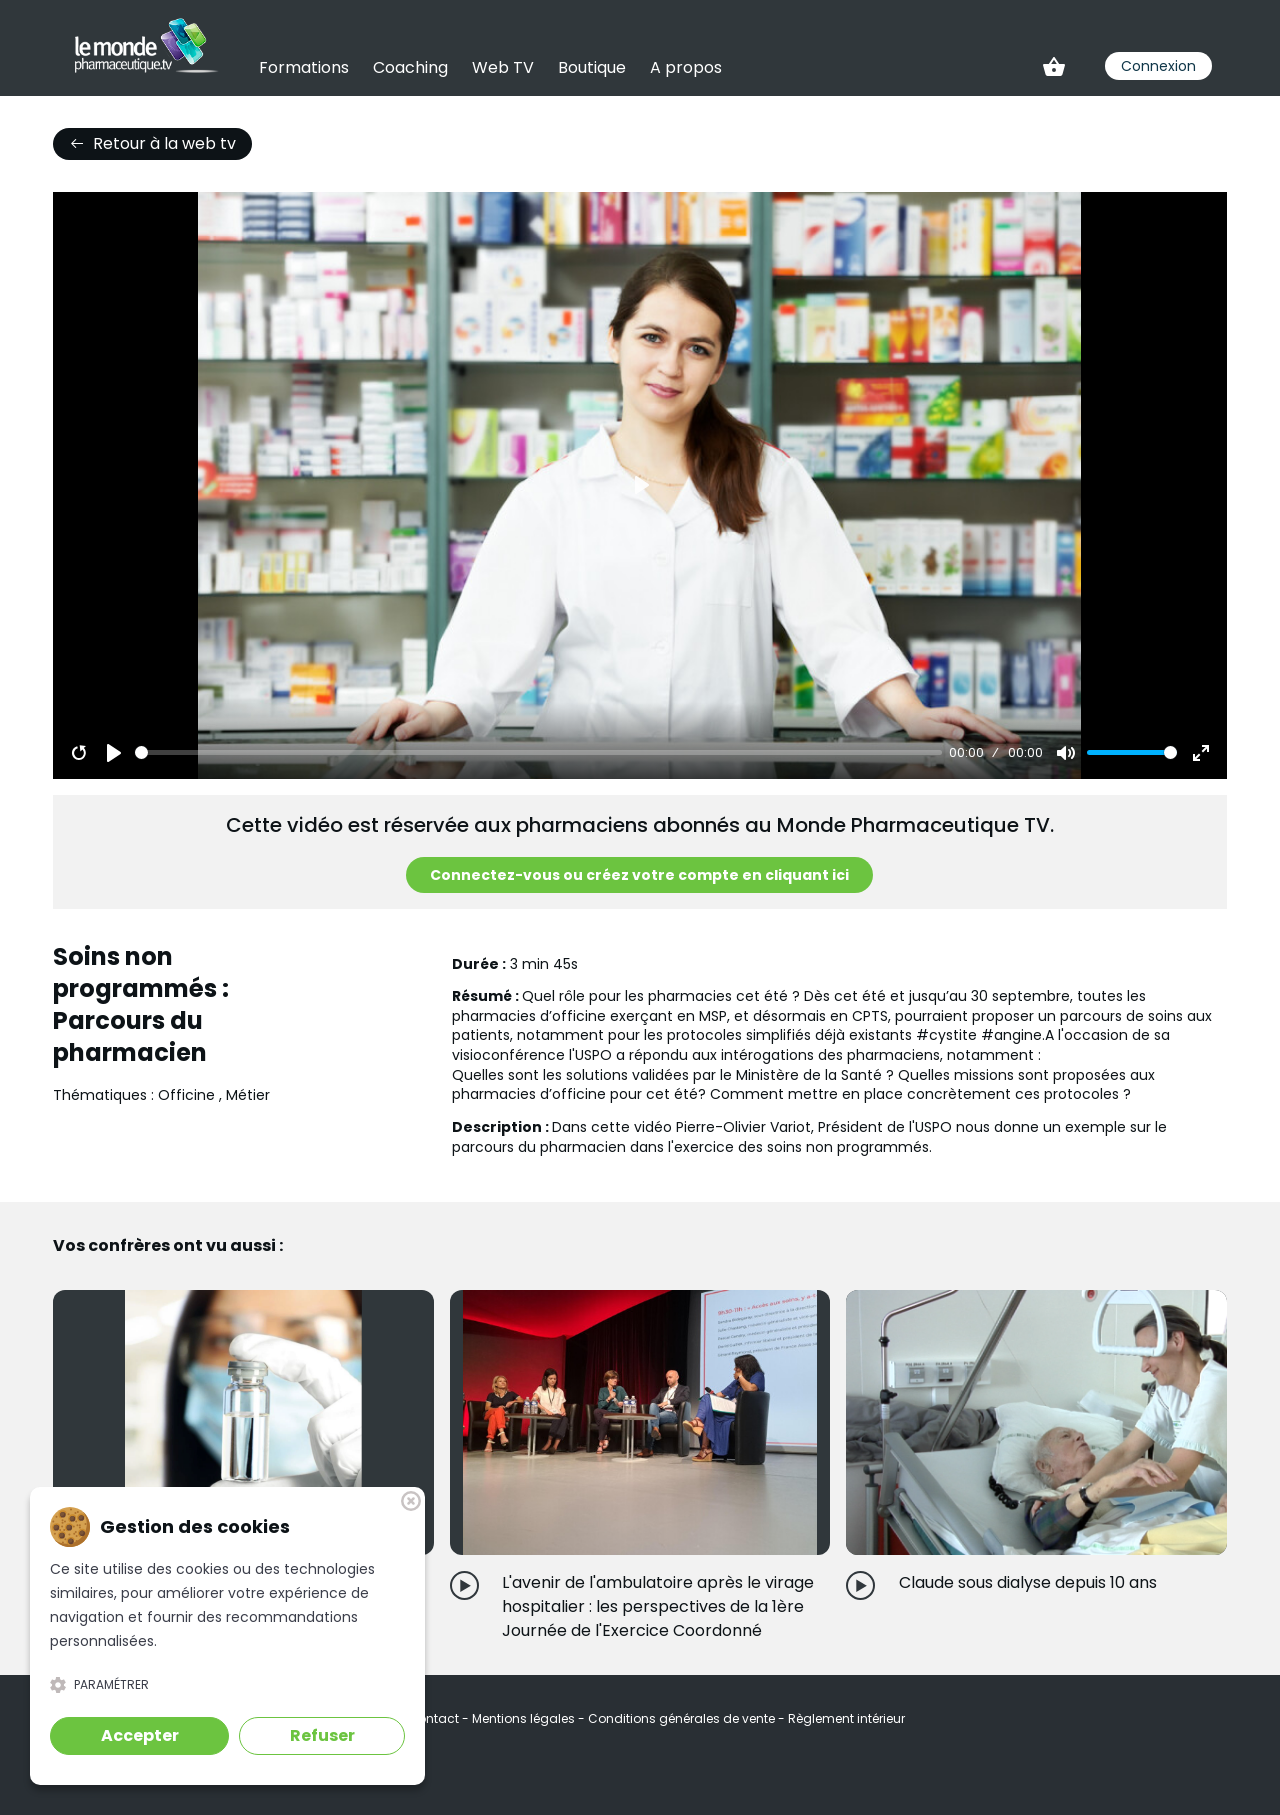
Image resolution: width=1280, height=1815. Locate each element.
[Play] (114, 753)
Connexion (1158, 66)
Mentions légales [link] (525, 1718)
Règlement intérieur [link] (846, 1718)
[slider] (538, 752)
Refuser (322, 1735)
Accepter (140, 1735)
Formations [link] (304, 67)
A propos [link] (686, 67)
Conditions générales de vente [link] (683, 1718)
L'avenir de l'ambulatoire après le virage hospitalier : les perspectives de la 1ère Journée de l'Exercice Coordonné (658, 1606)
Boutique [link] (592, 67)
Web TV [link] (503, 67)
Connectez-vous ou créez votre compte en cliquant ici (639, 875)
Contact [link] (435, 1718)
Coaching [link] (410, 67)
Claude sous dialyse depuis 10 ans (1028, 1582)
